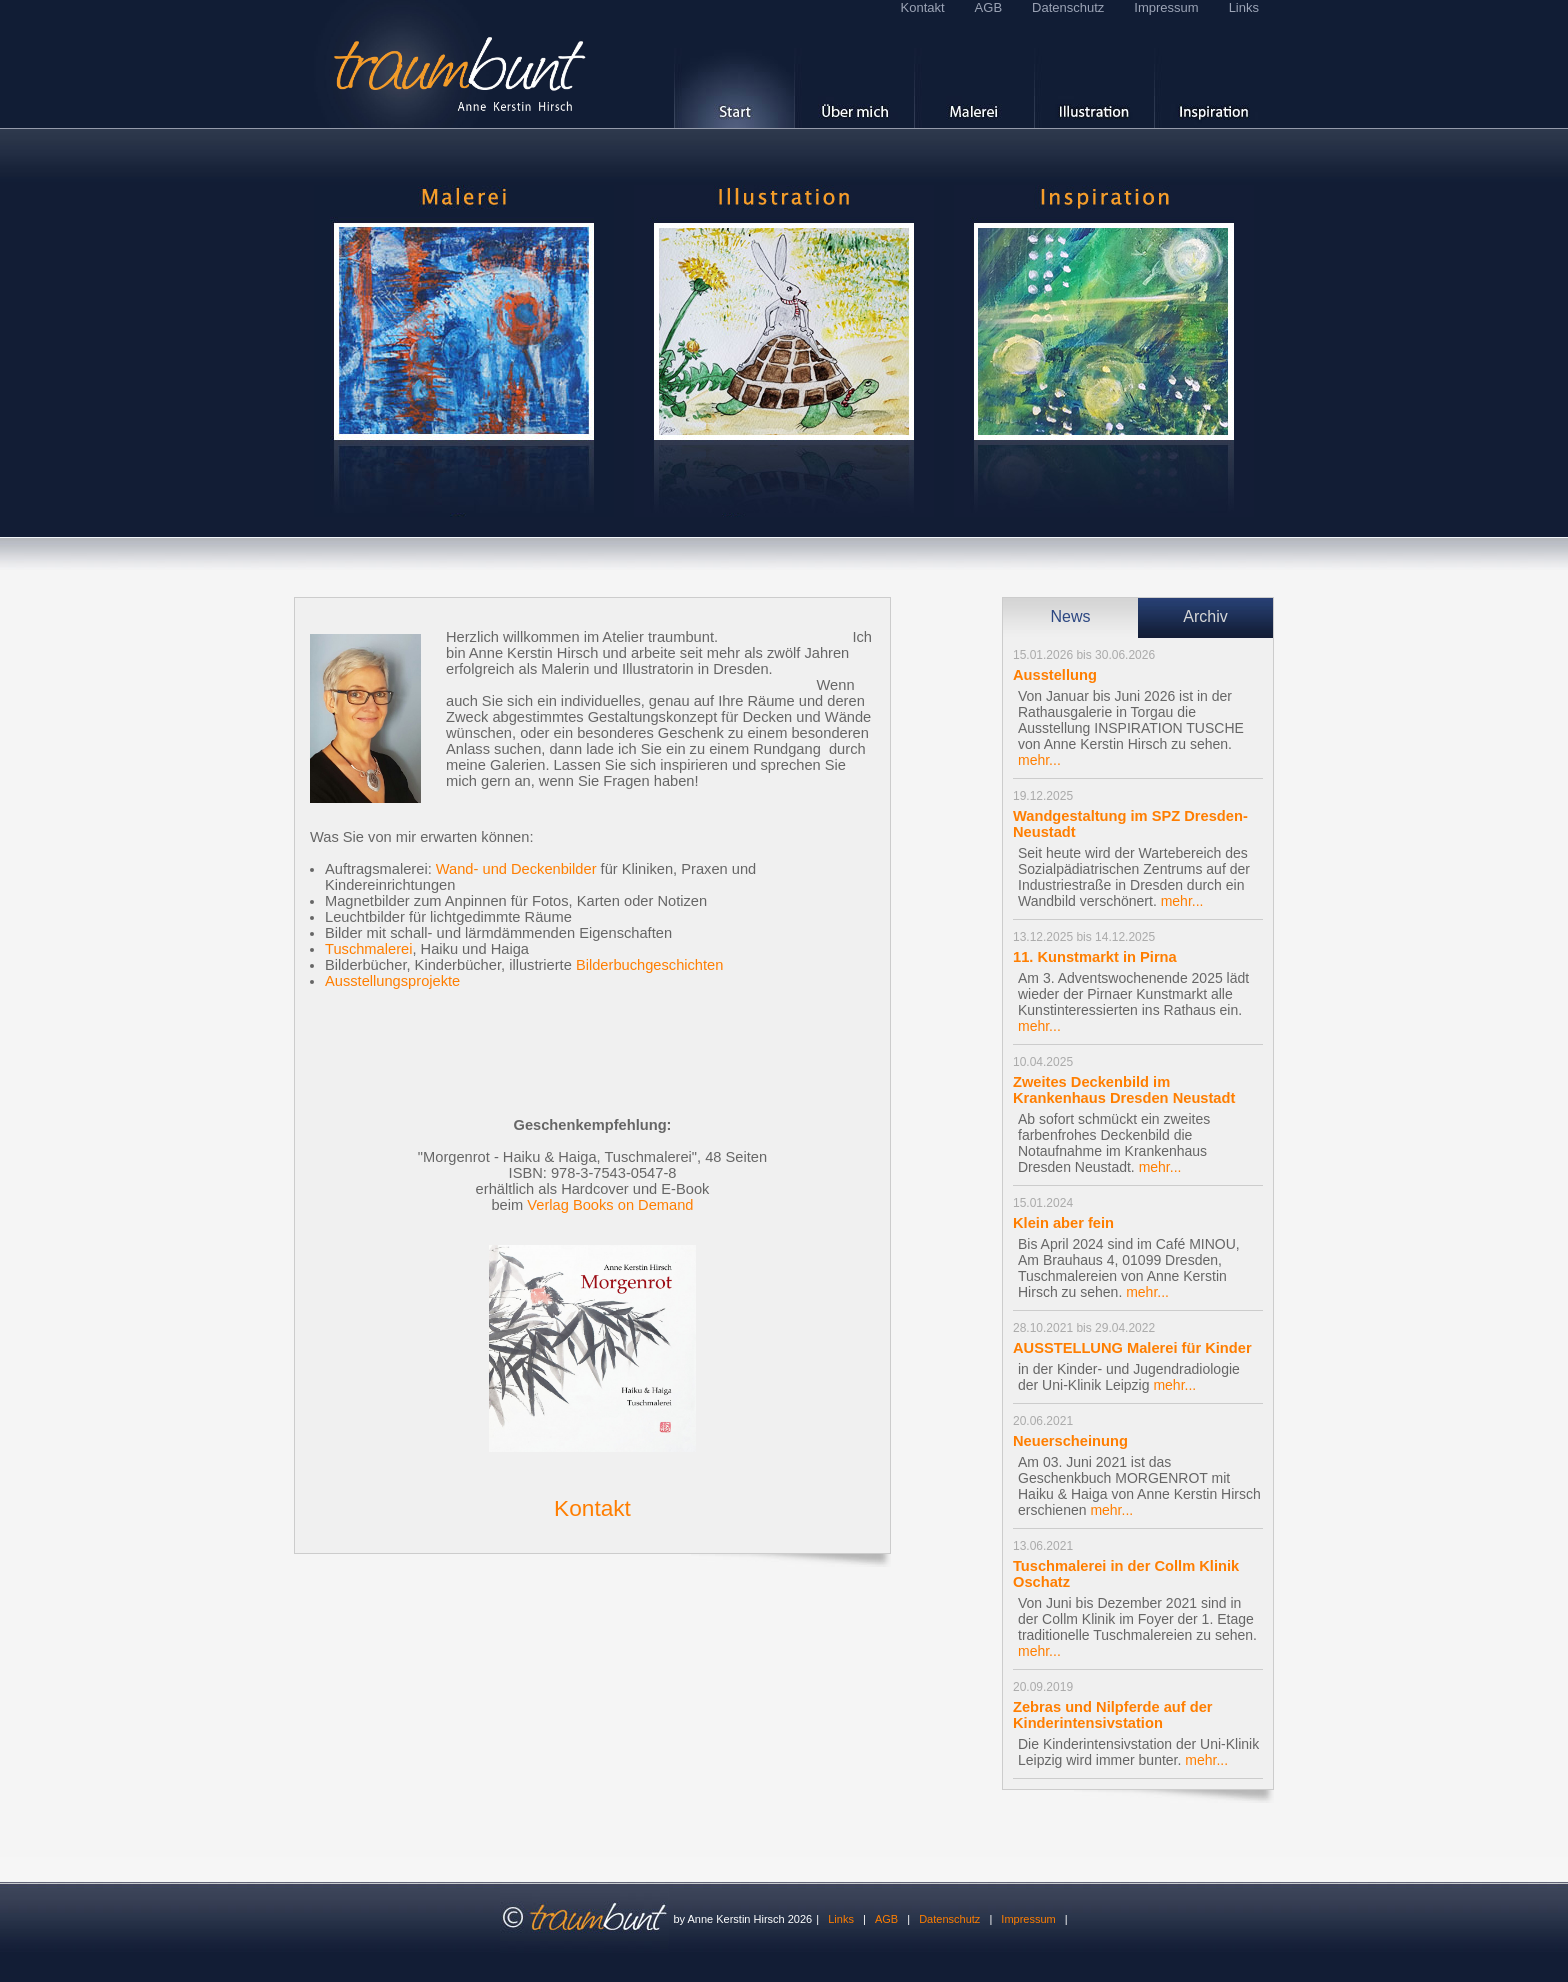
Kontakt (923, 7)
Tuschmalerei (368, 949)
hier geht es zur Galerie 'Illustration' (784, 351)
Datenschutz (1068, 7)
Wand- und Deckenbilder (516, 869)
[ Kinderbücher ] (1094, 72)
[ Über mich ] (854, 72)
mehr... (1039, 760)
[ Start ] (734, 72)
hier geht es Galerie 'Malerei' (464, 351)
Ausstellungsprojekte (392, 981)
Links (1244, 7)
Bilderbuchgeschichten (649, 965)
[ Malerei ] (974, 72)
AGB (988, 7)
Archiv (1205, 616)
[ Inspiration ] (1214, 72)
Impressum (1166, 7)
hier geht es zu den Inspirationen (1104, 351)
